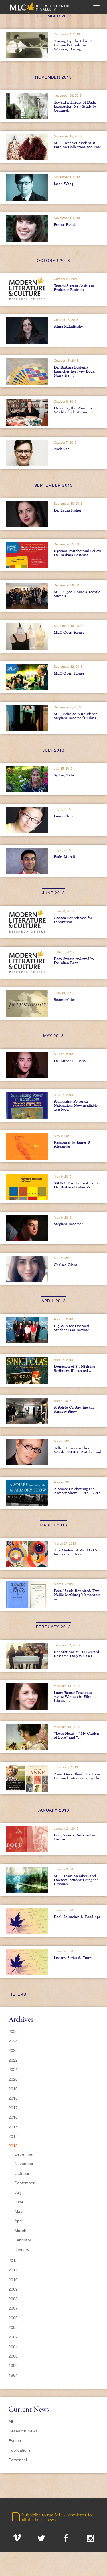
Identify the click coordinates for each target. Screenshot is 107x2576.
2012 (13, 2260)
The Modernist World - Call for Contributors (77, 1552)
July (18, 2192)
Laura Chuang (65, 816)
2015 (13, 2127)
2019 (13, 2088)
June (19, 2202)
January (22, 2249)
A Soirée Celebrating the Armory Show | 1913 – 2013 (77, 1490)
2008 (13, 2299)
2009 (13, 2289)
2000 (13, 2356)
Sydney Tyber (65, 775)
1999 (13, 2365)
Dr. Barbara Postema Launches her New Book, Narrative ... (75, 371)
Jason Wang (63, 183)
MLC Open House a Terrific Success (77, 593)
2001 (13, 2346)
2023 (13, 2050)
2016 (13, 2117)
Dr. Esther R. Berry (70, 1060)
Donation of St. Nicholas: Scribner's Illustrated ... (75, 1368)
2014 (13, 2136)
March (20, 2230)
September (25, 2183)
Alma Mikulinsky (68, 326)
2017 (13, 2108)
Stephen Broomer (68, 1223)
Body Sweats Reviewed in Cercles (74, 1837)
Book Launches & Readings (77, 1916)
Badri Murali (64, 856)
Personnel (18, 2460)
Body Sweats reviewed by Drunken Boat (74, 960)
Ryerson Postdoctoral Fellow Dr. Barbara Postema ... (77, 552)
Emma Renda (65, 224)
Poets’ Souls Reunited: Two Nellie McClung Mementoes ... (77, 1594)
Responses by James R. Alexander (73, 1144)
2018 (13, 2098)
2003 (13, 2327)
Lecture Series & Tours (73, 1957)
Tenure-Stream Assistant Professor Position (74, 287)
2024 (13, 2041)
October (22, 2173)
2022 (13, 2060)
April (19, 2221)
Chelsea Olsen (65, 1264)
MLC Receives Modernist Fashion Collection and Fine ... (77, 146)
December (24, 2154)
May (18, 2211)
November (24, 2163)
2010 (13, 2279)
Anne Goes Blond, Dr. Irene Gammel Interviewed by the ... (77, 1778)
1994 (13, 2375)
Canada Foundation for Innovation (73, 919)
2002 (13, 2337)
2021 (13, 2069)
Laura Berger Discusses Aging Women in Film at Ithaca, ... (75, 1696)
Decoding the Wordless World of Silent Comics (73, 410)
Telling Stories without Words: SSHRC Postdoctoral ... (77, 1452)
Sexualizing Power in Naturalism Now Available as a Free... (76, 1105)
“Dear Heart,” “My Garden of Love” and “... (76, 1735)
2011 (13, 2270)
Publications (20, 2450)
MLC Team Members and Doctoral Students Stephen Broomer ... (76, 1879)
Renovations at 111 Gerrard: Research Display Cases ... (77, 1653)
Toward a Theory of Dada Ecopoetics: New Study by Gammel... (75, 106)
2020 (13, 2079)
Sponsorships (64, 999)
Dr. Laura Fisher (67, 510)
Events (15, 2440)
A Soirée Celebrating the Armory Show (74, 1409)
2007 (13, 2308)
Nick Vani (62, 448)
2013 (13, 2146)
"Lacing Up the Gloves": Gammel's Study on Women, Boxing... (73, 45)
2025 (13, 2031)
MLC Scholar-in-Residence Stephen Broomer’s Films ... (77, 715)
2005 (13, 2317)
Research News (23, 2431)
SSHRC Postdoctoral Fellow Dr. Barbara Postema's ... (77, 1185)
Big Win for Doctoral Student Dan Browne (71, 1327)
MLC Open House (69, 632)
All (11, 2421)
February (23, 2240)
